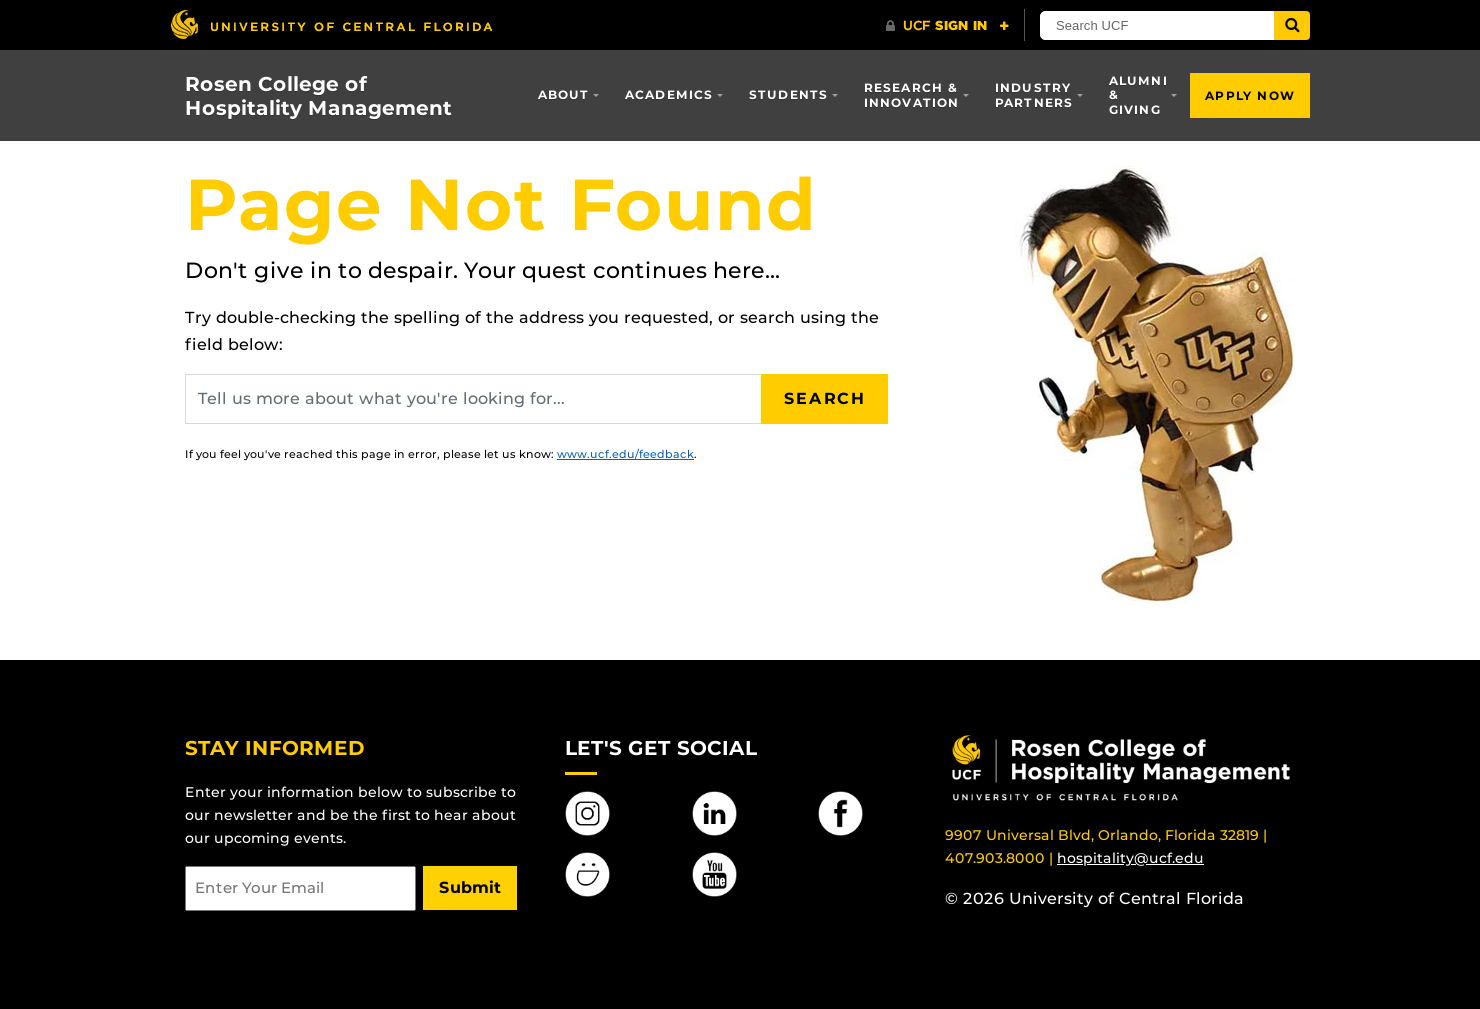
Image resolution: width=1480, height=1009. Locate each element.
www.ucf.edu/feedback (625, 454)
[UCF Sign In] (947, 26)
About (564, 94)
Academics (669, 94)
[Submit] (1292, 25)
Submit (470, 887)
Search (825, 398)
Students (789, 94)
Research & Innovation (912, 94)
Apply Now (1250, 95)
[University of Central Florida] (331, 24)
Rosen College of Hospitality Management (318, 96)
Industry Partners (1034, 94)
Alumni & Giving (1138, 95)
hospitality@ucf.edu (1130, 858)
